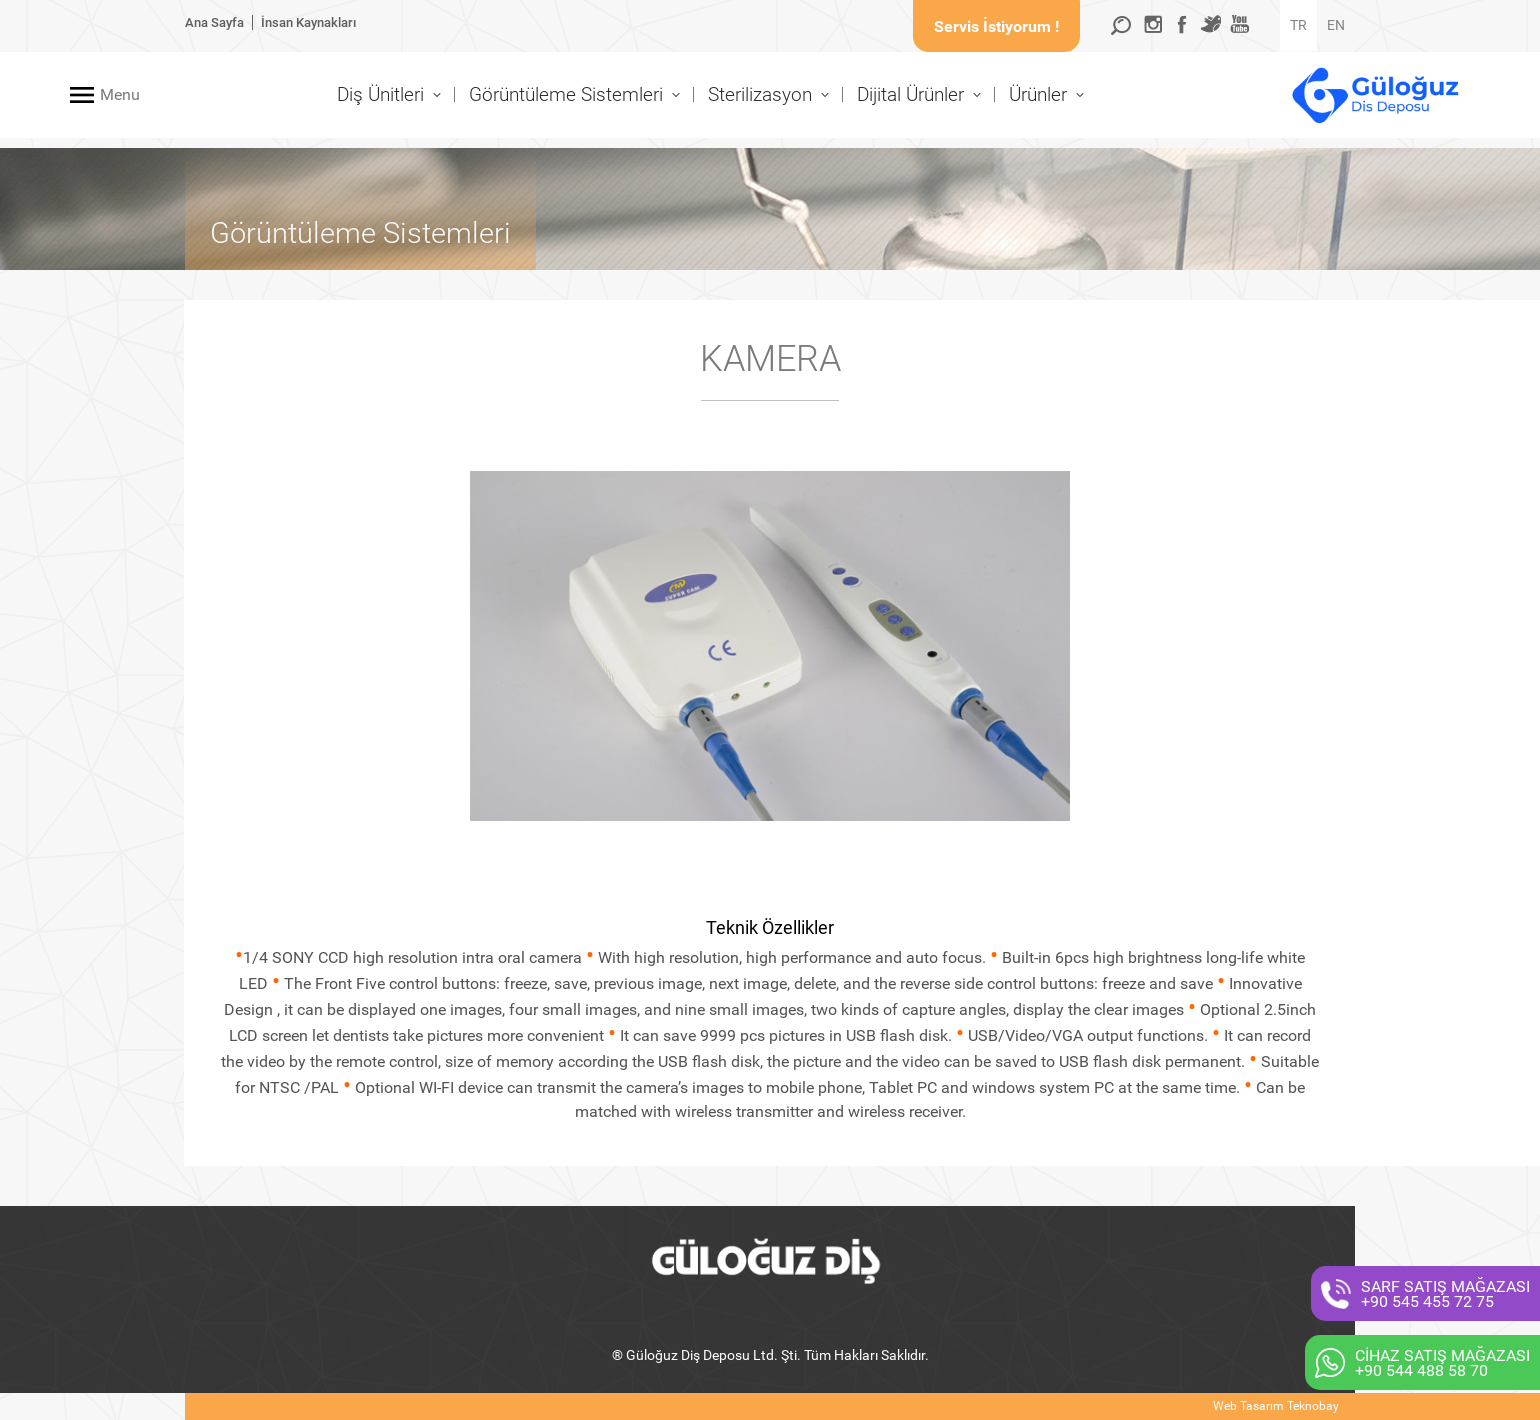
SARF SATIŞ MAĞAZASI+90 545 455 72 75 (1445, 1294)
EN (1336, 25)
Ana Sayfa (214, 22)
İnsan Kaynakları (308, 22)
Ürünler (1038, 94)
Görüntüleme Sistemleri (566, 94)
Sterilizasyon (760, 94)
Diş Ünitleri (380, 94)
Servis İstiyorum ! (996, 26)
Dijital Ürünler (910, 94)
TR (1298, 25)
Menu (120, 94)
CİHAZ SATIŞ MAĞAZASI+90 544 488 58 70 (1442, 1363)
